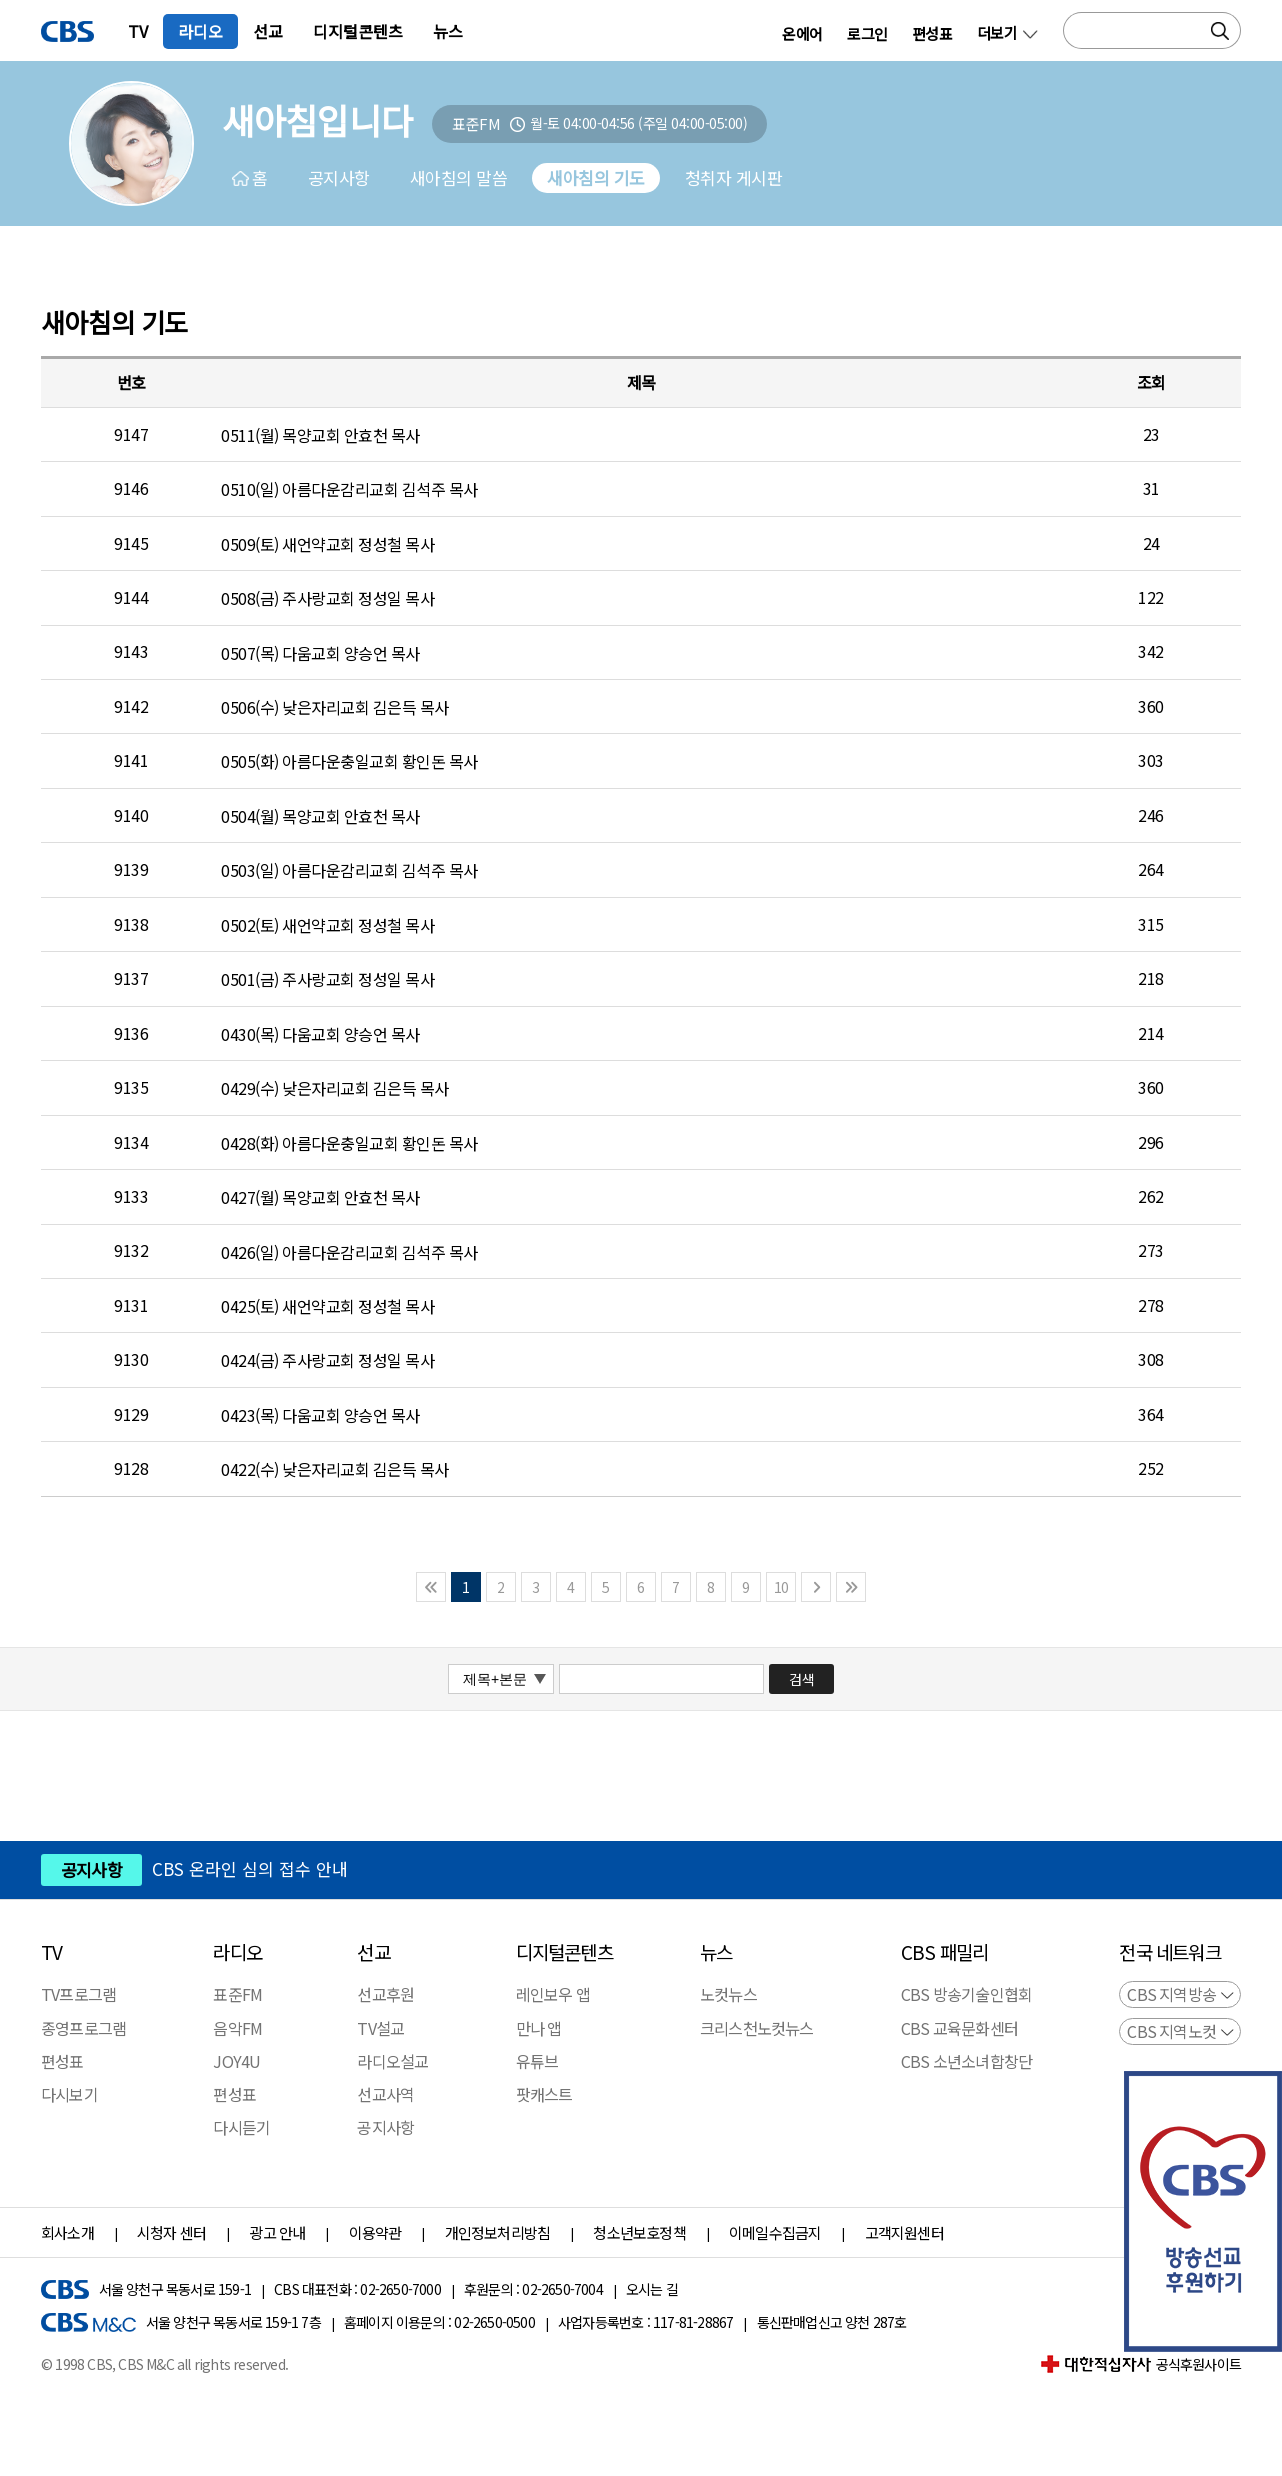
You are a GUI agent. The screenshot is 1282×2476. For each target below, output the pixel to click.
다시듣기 (241, 2127)
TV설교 (380, 2028)
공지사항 (339, 177)
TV (138, 31)
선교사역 (385, 2094)
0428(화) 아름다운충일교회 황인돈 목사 (349, 1142)
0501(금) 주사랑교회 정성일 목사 (327, 979)
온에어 (802, 32)
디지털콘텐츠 (358, 31)
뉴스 (448, 31)
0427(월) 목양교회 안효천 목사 (320, 1197)
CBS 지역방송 (1171, 1994)
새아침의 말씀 (459, 177)
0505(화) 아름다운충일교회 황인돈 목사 (349, 761)
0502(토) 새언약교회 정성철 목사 (327, 925)
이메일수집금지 (775, 2232)
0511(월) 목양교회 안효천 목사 (320, 435)
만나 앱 (539, 2028)
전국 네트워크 (1169, 1952)
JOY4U (236, 2061)
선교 (268, 31)
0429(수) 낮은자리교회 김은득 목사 (335, 1088)
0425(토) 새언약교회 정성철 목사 (327, 1306)
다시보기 (69, 2094)
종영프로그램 (83, 2028)
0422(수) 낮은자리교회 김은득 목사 (335, 1469)
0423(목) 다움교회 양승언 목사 (320, 1415)
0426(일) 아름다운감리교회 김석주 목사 (349, 1251)
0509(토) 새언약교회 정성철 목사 (327, 543)
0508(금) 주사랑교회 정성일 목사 (327, 598)
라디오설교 (392, 2061)
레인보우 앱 (553, 1995)
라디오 (200, 31)
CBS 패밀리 (944, 1952)
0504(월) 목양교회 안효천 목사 (320, 816)
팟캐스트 (544, 2094)
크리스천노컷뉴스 (757, 2028)
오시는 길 (652, 2289)
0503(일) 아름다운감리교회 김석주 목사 (349, 870)
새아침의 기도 (596, 177)
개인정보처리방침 (498, 2232)
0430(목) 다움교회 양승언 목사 (320, 1034)
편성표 (932, 32)
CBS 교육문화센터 (959, 2028)
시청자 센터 (171, 2232)
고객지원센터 (904, 2232)
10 (781, 1587)
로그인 (867, 32)
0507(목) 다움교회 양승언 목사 (320, 652)
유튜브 (537, 2061)
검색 (802, 1679)
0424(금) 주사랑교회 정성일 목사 (327, 1360)
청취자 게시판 (734, 177)
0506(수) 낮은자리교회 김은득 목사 (335, 707)
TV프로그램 (78, 1995)
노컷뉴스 (728, 1995)
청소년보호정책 (639, 2232)
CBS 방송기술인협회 (966, 1995)
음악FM (237, 2028)
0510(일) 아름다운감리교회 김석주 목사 (349, 489)
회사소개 (67, 2232)
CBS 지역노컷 (1171, 2031)
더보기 (997, 32)
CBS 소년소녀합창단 (966, 2061)
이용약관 (375, 2232)
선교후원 (385, 1995)
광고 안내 (277, 2232)
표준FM (237, 1995)
